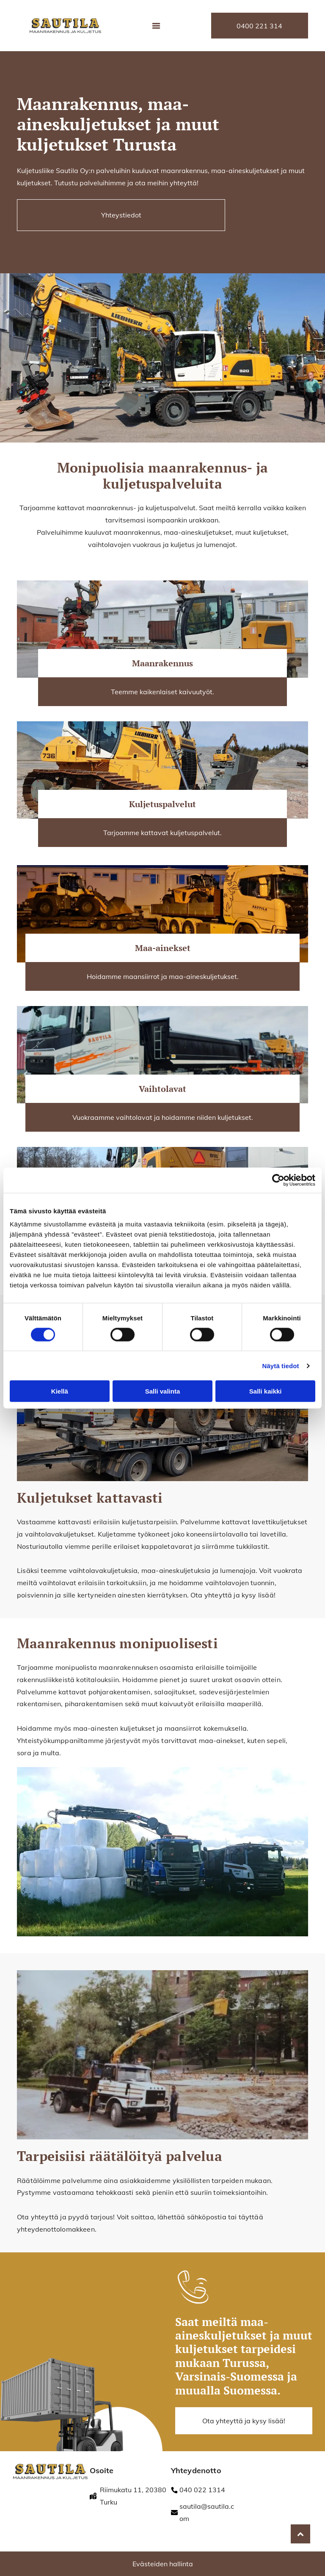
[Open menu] (156, 25)
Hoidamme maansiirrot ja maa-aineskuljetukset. (163, 976)
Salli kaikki (265, 1391)
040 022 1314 (202, 2489)
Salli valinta (162, 1391)
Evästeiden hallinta (162, 2564)
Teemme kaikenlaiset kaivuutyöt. (162, 691)
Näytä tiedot (280, 1365)
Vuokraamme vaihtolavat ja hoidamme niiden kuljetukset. (162, 1117)
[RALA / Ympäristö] (256, 2518)
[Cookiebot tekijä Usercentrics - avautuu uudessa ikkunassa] (278, 1180)
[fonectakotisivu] (256, 2483)
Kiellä (59, 1391)
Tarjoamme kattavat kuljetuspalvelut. (162, 832)
